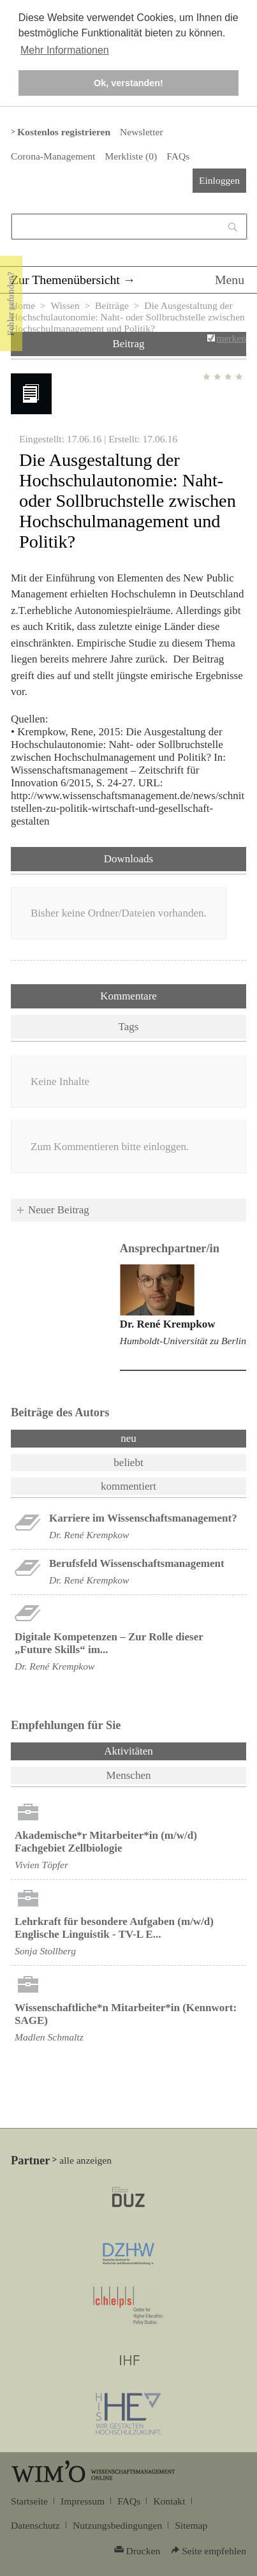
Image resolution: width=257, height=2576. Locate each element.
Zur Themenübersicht (65, 280)
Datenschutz (35, 2525)
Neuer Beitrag (58, 1210)
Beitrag (128, 344)
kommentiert (128, 1486)
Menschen (128, 1775)
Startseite (29, 2501)
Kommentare (128, 996)
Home (23, 305)
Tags (129, 1027)
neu (128, 1438)
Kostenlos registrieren (63, 131)
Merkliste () (131, 156)
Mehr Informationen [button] (64, 50)
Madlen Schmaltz (49, 2037)
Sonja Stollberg (45, 1950)
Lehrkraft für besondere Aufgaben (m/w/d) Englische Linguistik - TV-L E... (114, 1927)
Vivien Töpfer (41, 1864)
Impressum (83, 2501)
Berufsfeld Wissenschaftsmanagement (136, 1563)
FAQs (177, 156)
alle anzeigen (85, 2160)
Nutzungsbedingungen (117, 2525)
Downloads (128, 859)
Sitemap (191, 2525)
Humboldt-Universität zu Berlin (183, 1340)
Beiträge (112, 305)
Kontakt (169, 2501)
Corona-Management (53, 156)
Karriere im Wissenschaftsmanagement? (143, 1518)
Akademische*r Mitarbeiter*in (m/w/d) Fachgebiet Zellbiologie (106, 1841)
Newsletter (141, 131)
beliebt (128, 1462)
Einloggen (219, 180)
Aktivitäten (161, 1750)
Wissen (64, 305)
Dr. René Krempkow (168, 1324)
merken (231, 338)
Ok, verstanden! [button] (128, 83)
